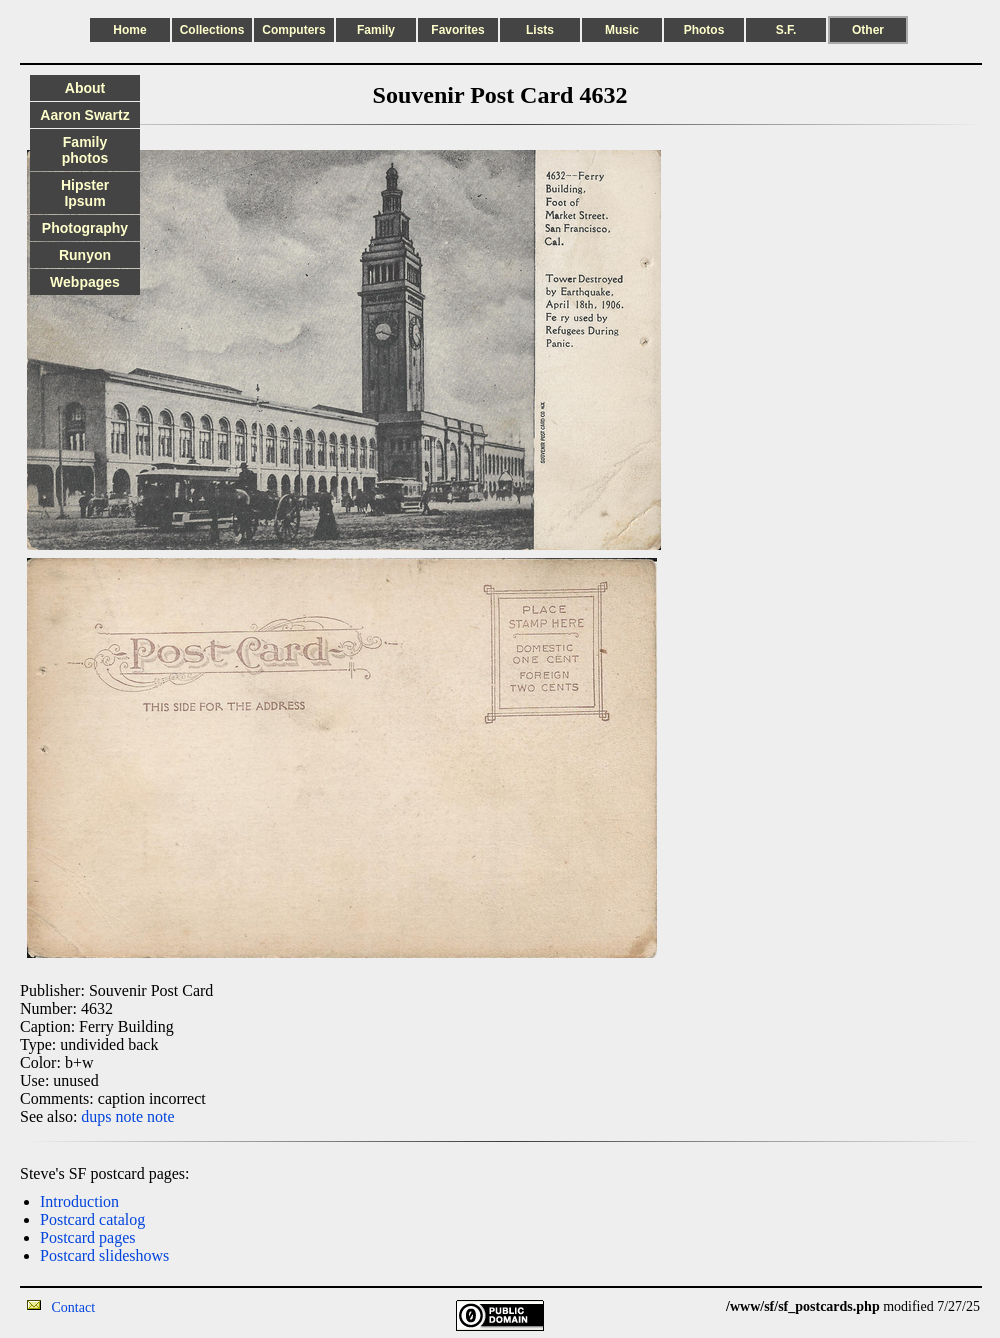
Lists (540, 30)
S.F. (786, 30)
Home (129, 30)
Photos (704, 30)
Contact (74, 1307)
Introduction (79, 1201)
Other (868, 30)
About (85, 88)
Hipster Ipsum (85, 193)
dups (96, 1116)
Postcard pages (88, 1237)
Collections (212, 30)
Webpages (85, 282)
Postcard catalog (92, 1219)
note (130, 1116)
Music (622, 30)
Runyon (85, 255)
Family (376, 30)
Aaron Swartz (84, 115)
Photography (85, 228)
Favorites (457, 30)
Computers (293, 30)
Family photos (85, 150)
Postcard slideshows (104, 1255)
